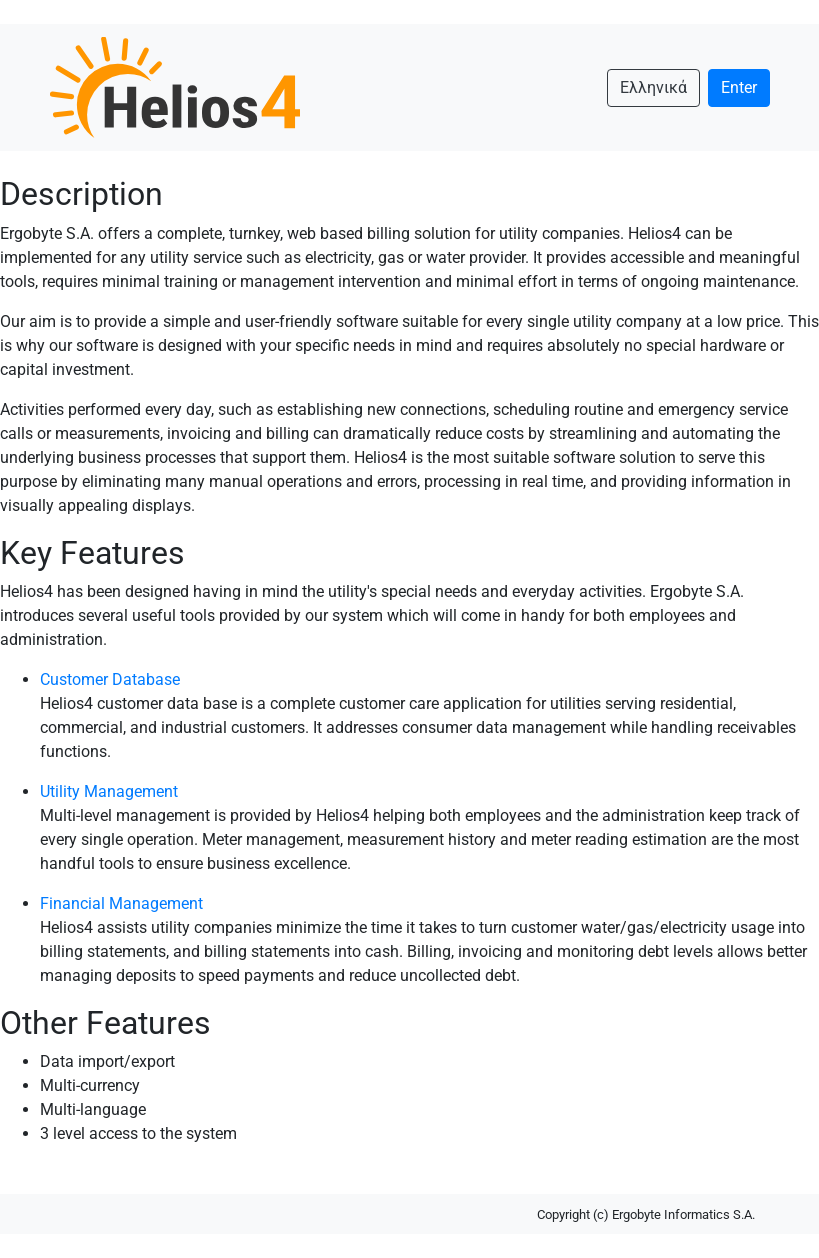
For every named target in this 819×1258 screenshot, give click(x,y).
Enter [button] (739, 87)
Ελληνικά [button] (653, 87)
